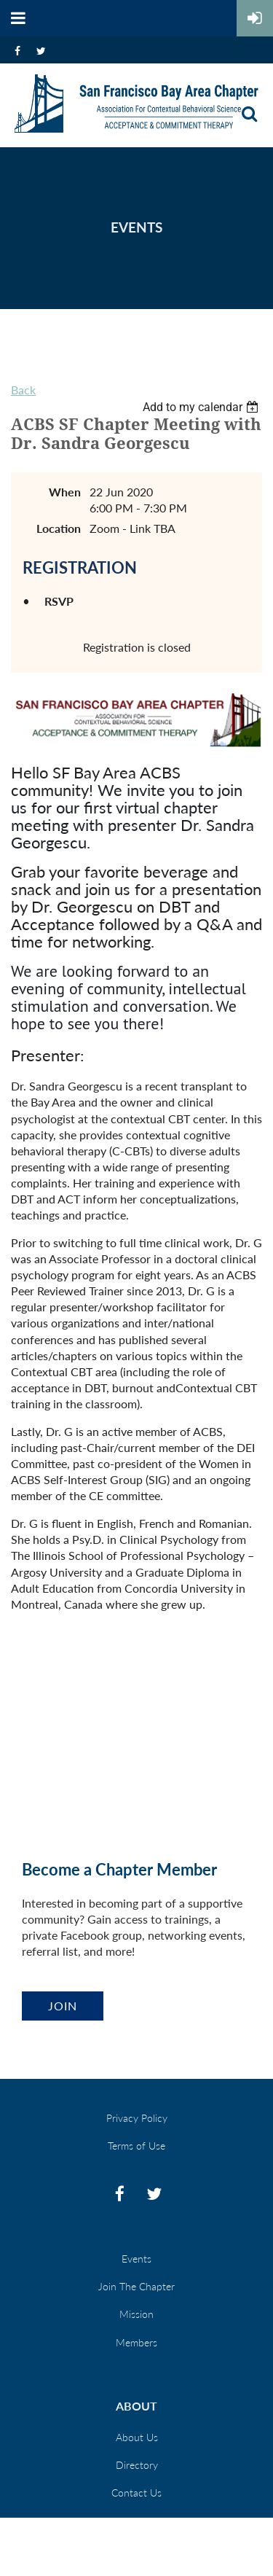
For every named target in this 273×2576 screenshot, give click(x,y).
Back (23, 390)
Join (62, 2006)
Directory (137, 2465)
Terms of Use (136, 2145)
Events (136, 2258)
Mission (136, 2314)
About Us (137, 2437)
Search (249, 114)
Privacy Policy (136, 2118)
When (65, 492)
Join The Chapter (136, 2286)
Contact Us (136, 2492)
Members (136, 2342)
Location (58, 528)
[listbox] (202, 407)
